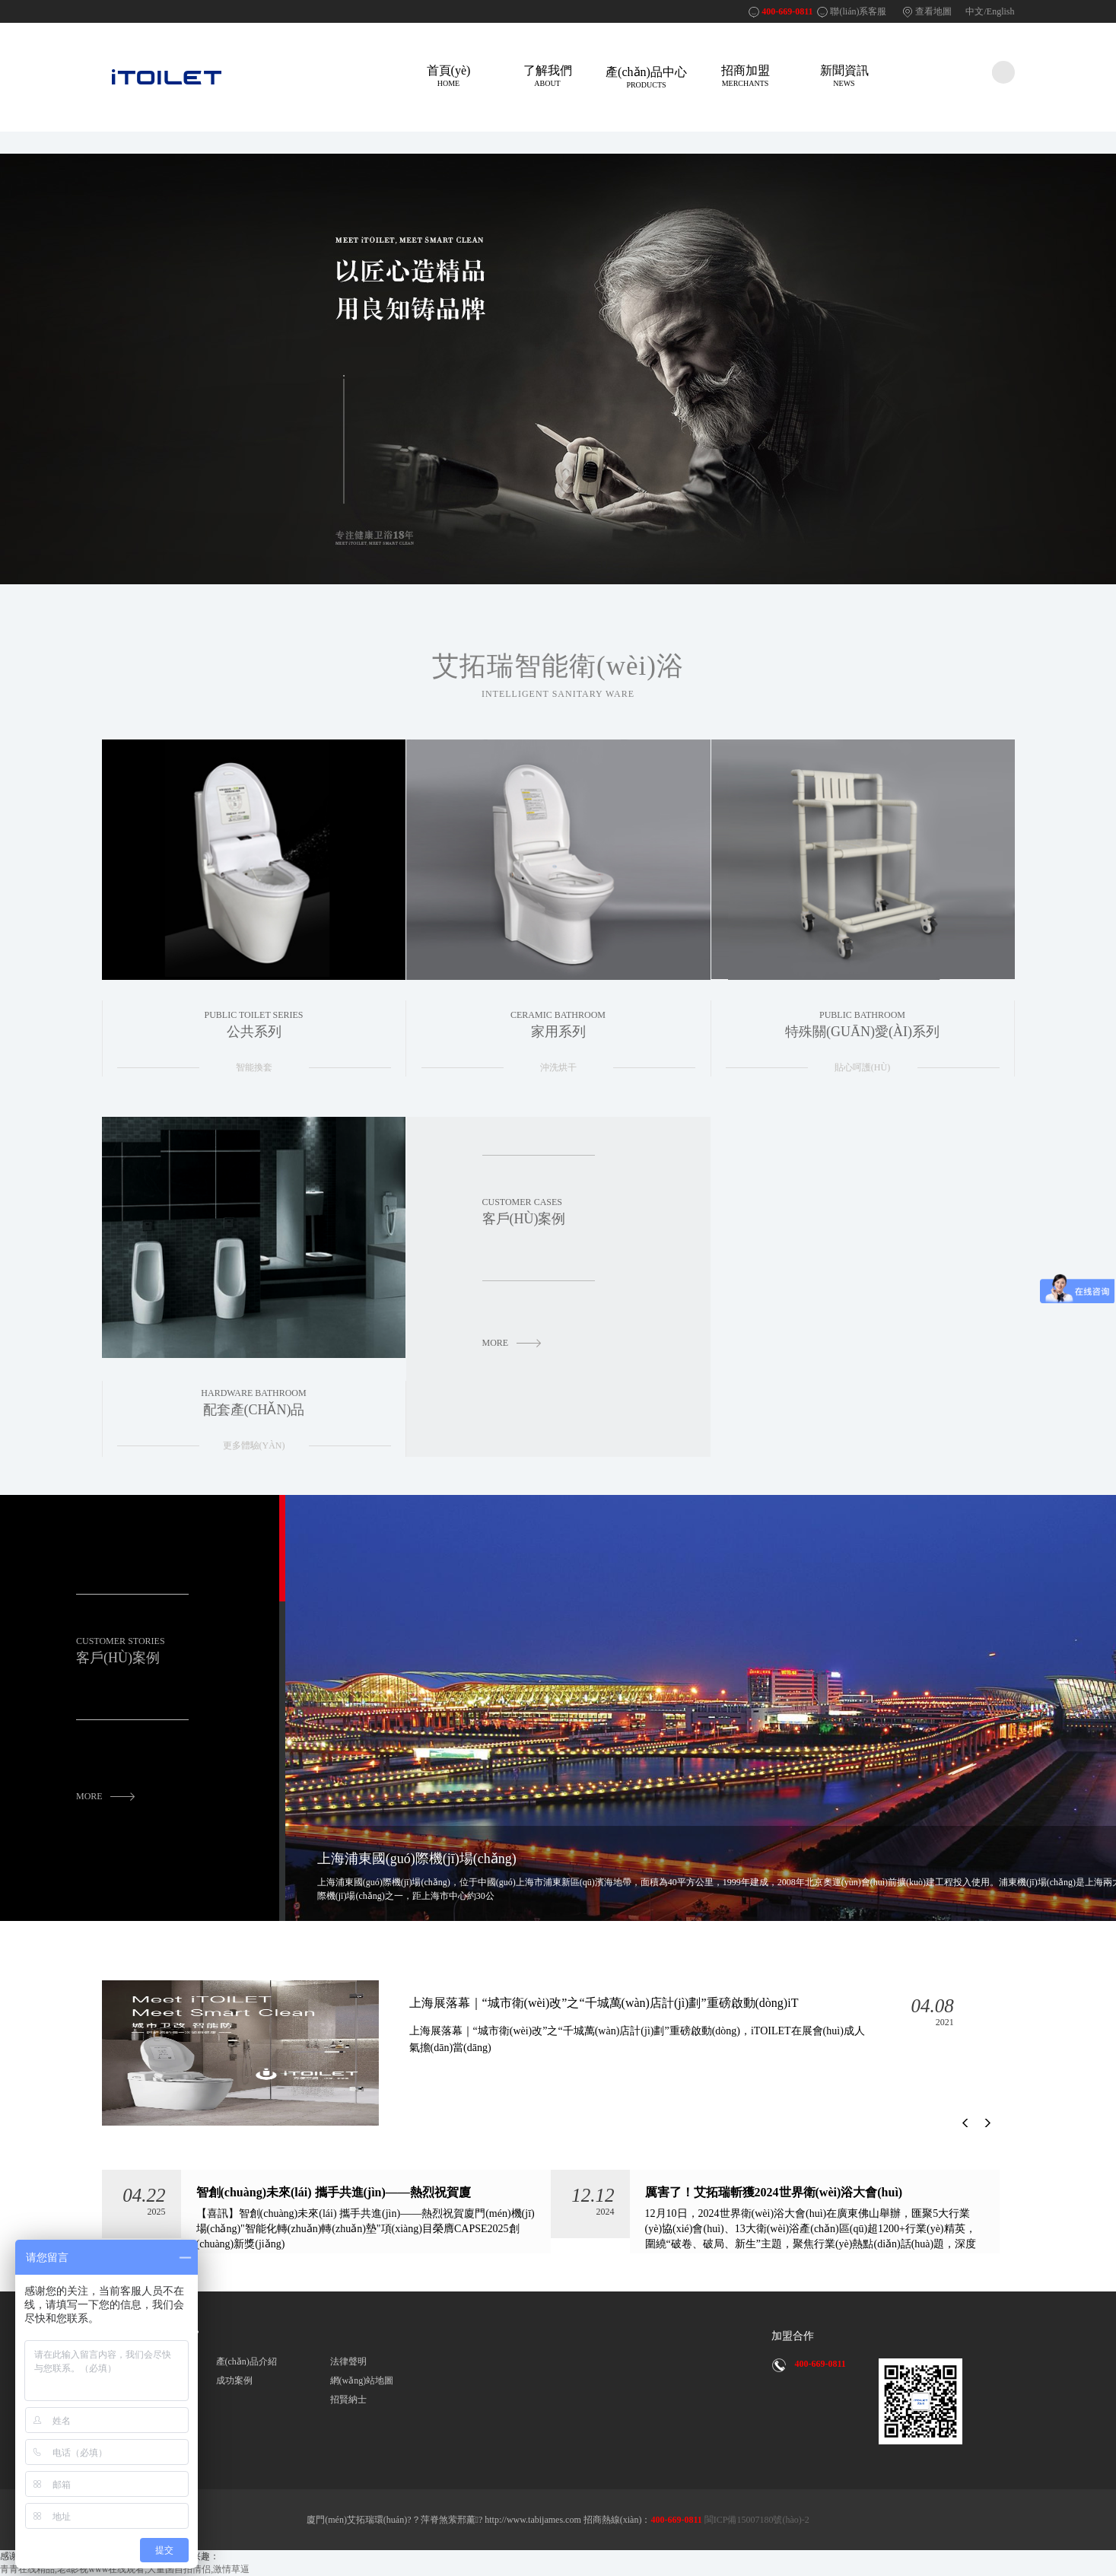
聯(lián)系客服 (858, 11)
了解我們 (547, 75)
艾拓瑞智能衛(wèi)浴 (558, 675)
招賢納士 (348, 2399)
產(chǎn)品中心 (646, 77)
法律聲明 (348, 2361)
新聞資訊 (844, 75)
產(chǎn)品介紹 (246, 2361)
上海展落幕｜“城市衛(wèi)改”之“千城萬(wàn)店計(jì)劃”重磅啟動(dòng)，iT (641, 2026)
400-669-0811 (786, 11)
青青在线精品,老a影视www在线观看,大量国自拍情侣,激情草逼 (125, 2569)
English (1001, 11)
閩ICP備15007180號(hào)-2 (755, 2519)
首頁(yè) (448, 75)
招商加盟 (745, 75)
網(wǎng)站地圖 (362, 2380)
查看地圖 (933, 11)
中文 (974, 11)
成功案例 (234, 2380)
